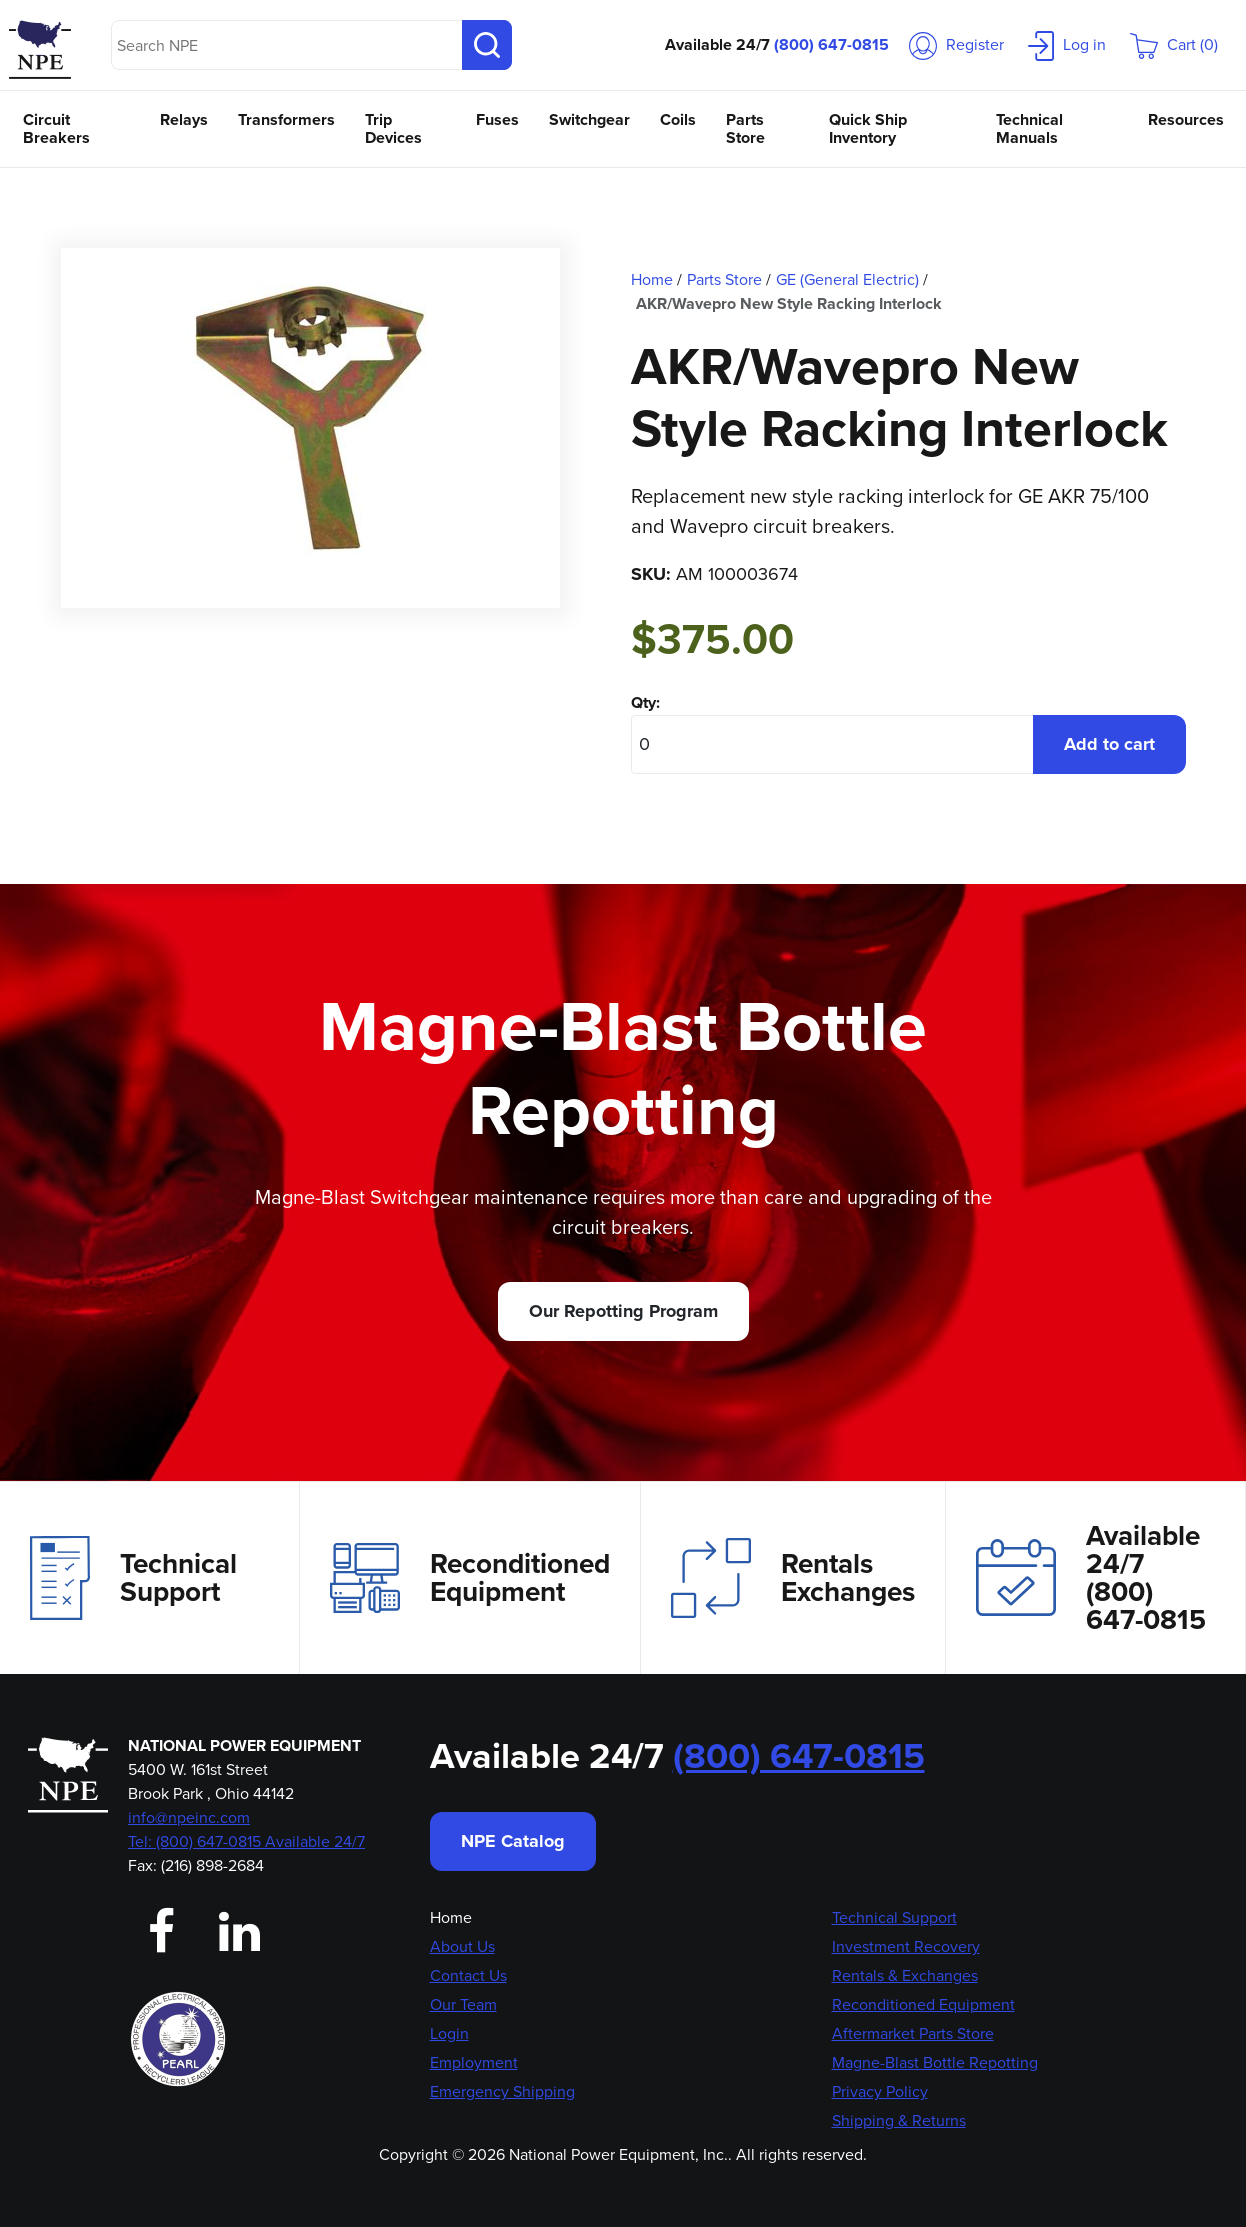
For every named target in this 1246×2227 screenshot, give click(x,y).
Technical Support (133, 1578)
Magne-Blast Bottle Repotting (935, 2062)
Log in (1067, 44)
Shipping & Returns (899, 2120)
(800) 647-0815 (831, 44)
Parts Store (745, 128)
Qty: (645, 702)
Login (449, 2033)
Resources (1186, 119)
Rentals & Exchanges (905, 1975)
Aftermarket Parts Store (913, 2033)
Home (451, 1917)
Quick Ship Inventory (868, 128)
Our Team (463, 2004)
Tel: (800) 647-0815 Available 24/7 (246, 1841)
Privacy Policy (880, 2091)
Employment (474, 2062)
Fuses (497, 119)
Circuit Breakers (56, 128)
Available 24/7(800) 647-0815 (1091, 1577)
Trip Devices (393, 128)
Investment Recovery (906, 1946)
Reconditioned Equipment (470, 1578)
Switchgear (589, 119)
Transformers (286, 119)
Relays (184, 119)
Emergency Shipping (502, 2091)
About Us (462, 1946)
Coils (678, 119)
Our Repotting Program (623, 1311)
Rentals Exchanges (793, 1578)
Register (956, 44)
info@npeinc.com (189, 1817)
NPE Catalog (513, 1841)
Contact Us (468, 1975)
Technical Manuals (1029, 128)
